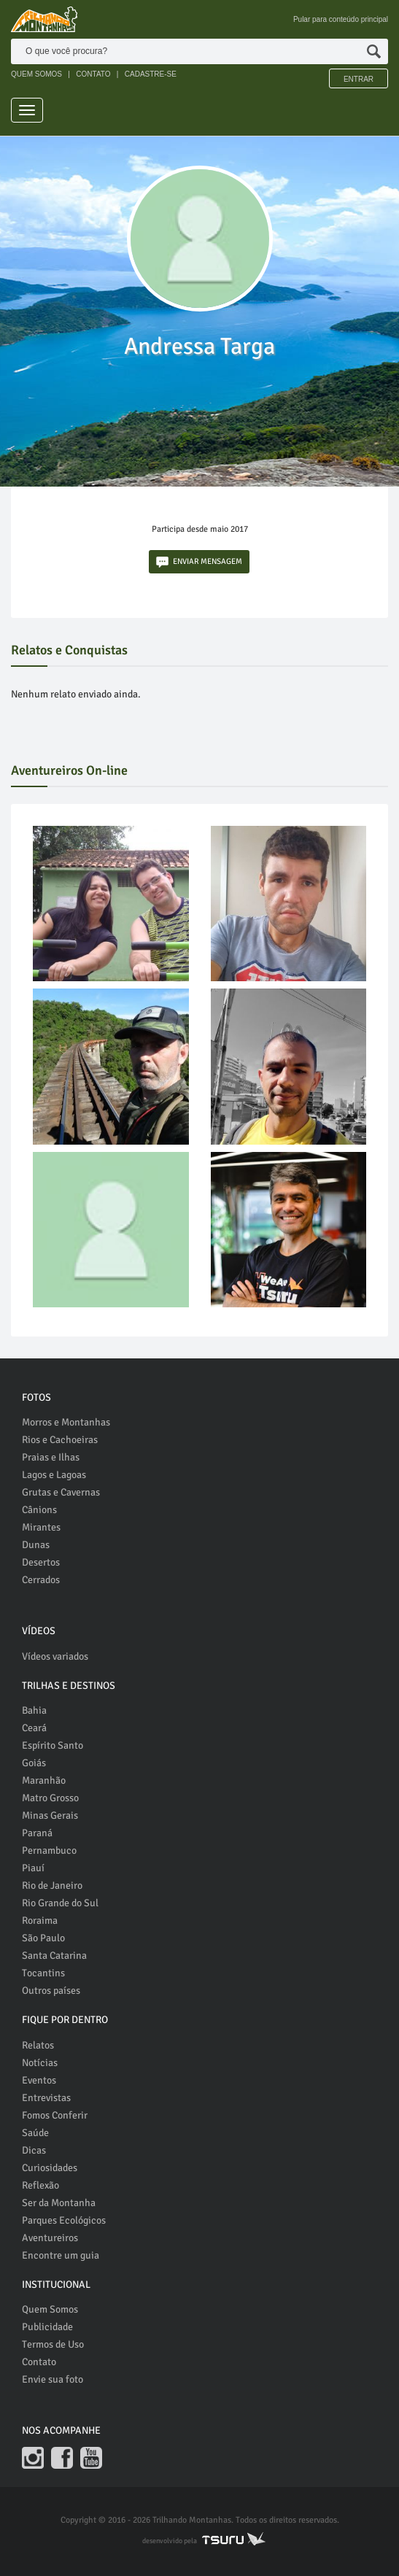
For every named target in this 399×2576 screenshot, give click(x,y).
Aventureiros (50, 2238)
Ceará (34, 1728)
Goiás (34, 1763)
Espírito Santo (52, 1745)
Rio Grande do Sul (60, 1903)
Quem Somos (50, 2309)
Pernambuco (49, 1850)
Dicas (34, 2150)
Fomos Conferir (55, 2115)
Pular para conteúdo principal (340, 19)
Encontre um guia (60, 2255)
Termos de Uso (53, 2344)
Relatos (38, 2045)
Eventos (39, 2080)
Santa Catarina (54, 1955)
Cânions (39, 1510)
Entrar (358, 79)
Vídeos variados (55, 1656)
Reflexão (40, 2185)
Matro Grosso (50, 1798)
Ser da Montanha (59, 2203)
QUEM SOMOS (36, 74)
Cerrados (41, 1580)
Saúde (35, 2133)
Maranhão (44, 1780)
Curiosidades (49, 2168)
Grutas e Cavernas (61, 1492)
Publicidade (47, 2327)
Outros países (51, 1990)
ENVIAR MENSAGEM (199, 562)
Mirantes (41, 1527)
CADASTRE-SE (151, 74)
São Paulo (43, 1938)
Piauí (33, 1868)
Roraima (40, 1920)
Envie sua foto (52, 2379)
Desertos (41, 1562)
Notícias (40, 2063)
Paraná (37, 1833)
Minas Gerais (50, 1815)
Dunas (36, 1545)
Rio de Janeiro (52, 1885)
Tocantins (43, 1973)
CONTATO (93, 74)
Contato (39, 2362)
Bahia (34, 1710)
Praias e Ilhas (51, 1457)
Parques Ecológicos (64, 2220)
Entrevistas (46, 2098)
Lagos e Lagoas (54, 1475)
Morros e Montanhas (66, 1422)
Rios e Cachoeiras (60, 1440)
